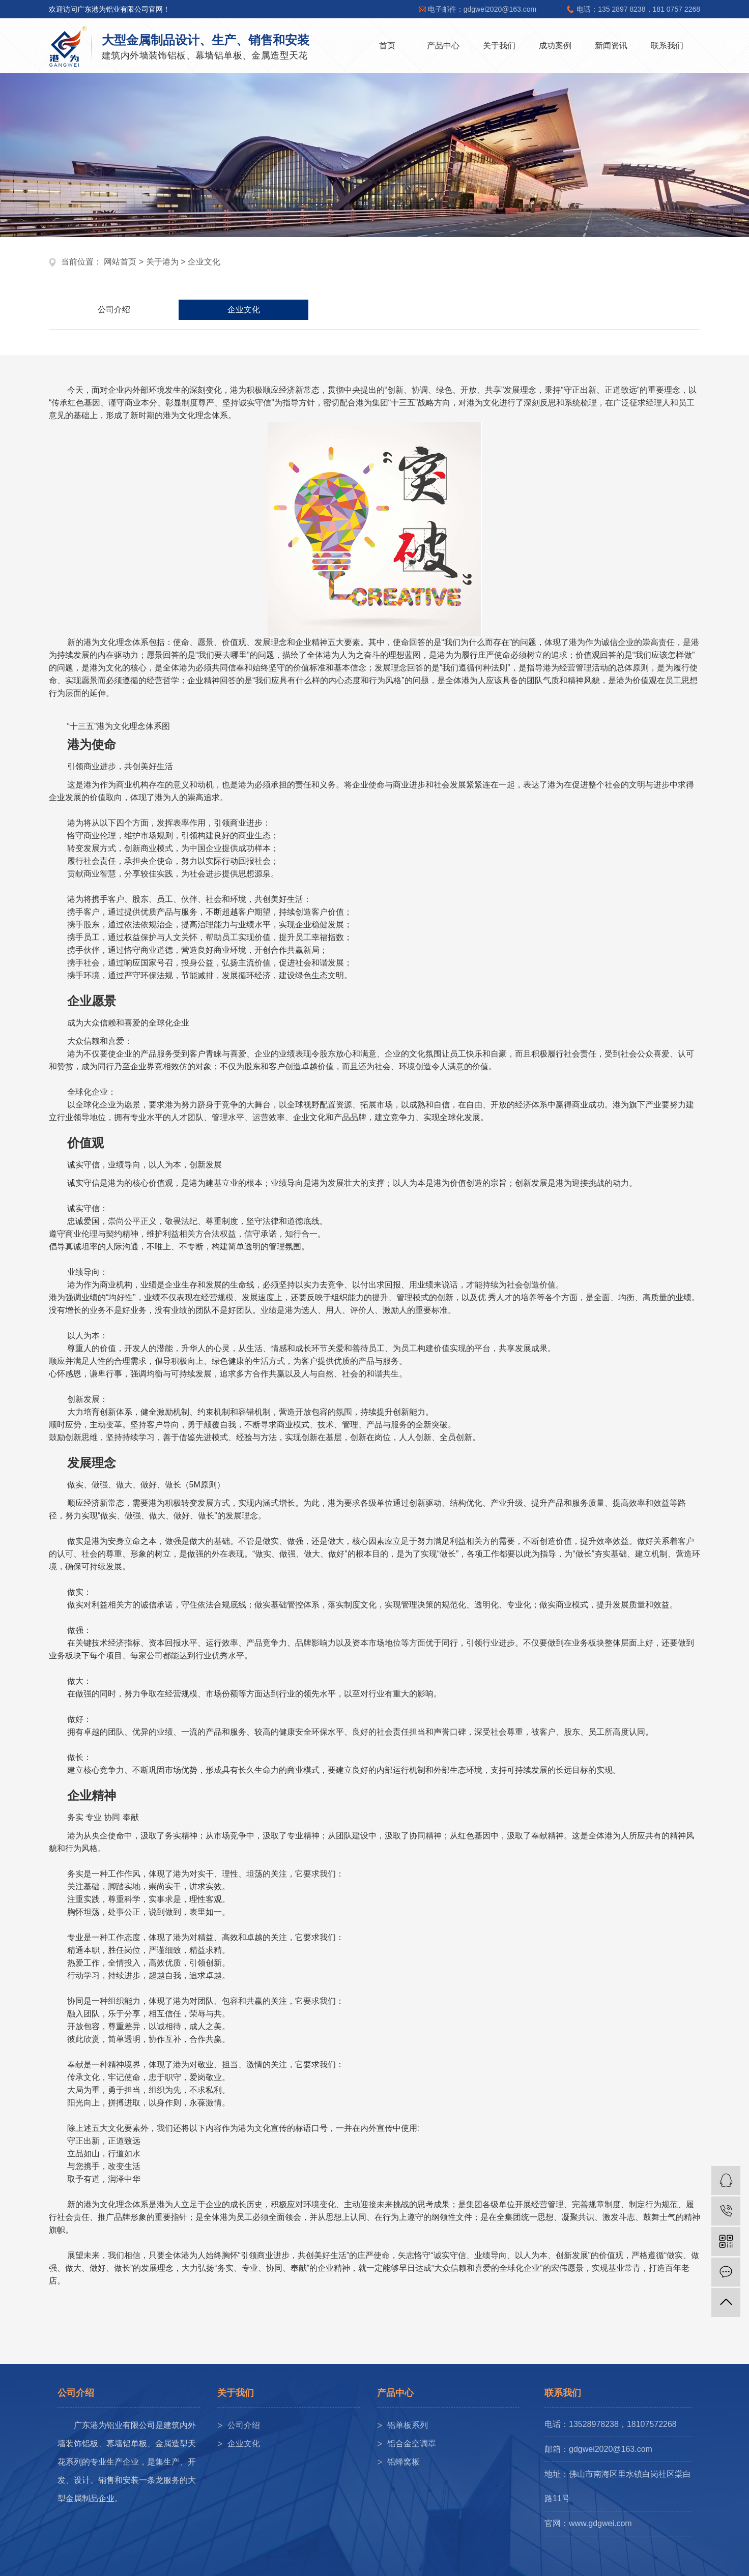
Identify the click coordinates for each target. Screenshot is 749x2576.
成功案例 (555, 45)
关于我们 (499, 45)
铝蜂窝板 (403, 2461)
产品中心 (443, 45)
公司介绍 (114, 309)
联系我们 (667, 45)
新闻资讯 (611, 45)
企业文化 (243, 309)
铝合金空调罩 (411, 2443)
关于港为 (162, 261)
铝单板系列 (407, 2425)
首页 (387, 45)
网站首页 (120, 261)
